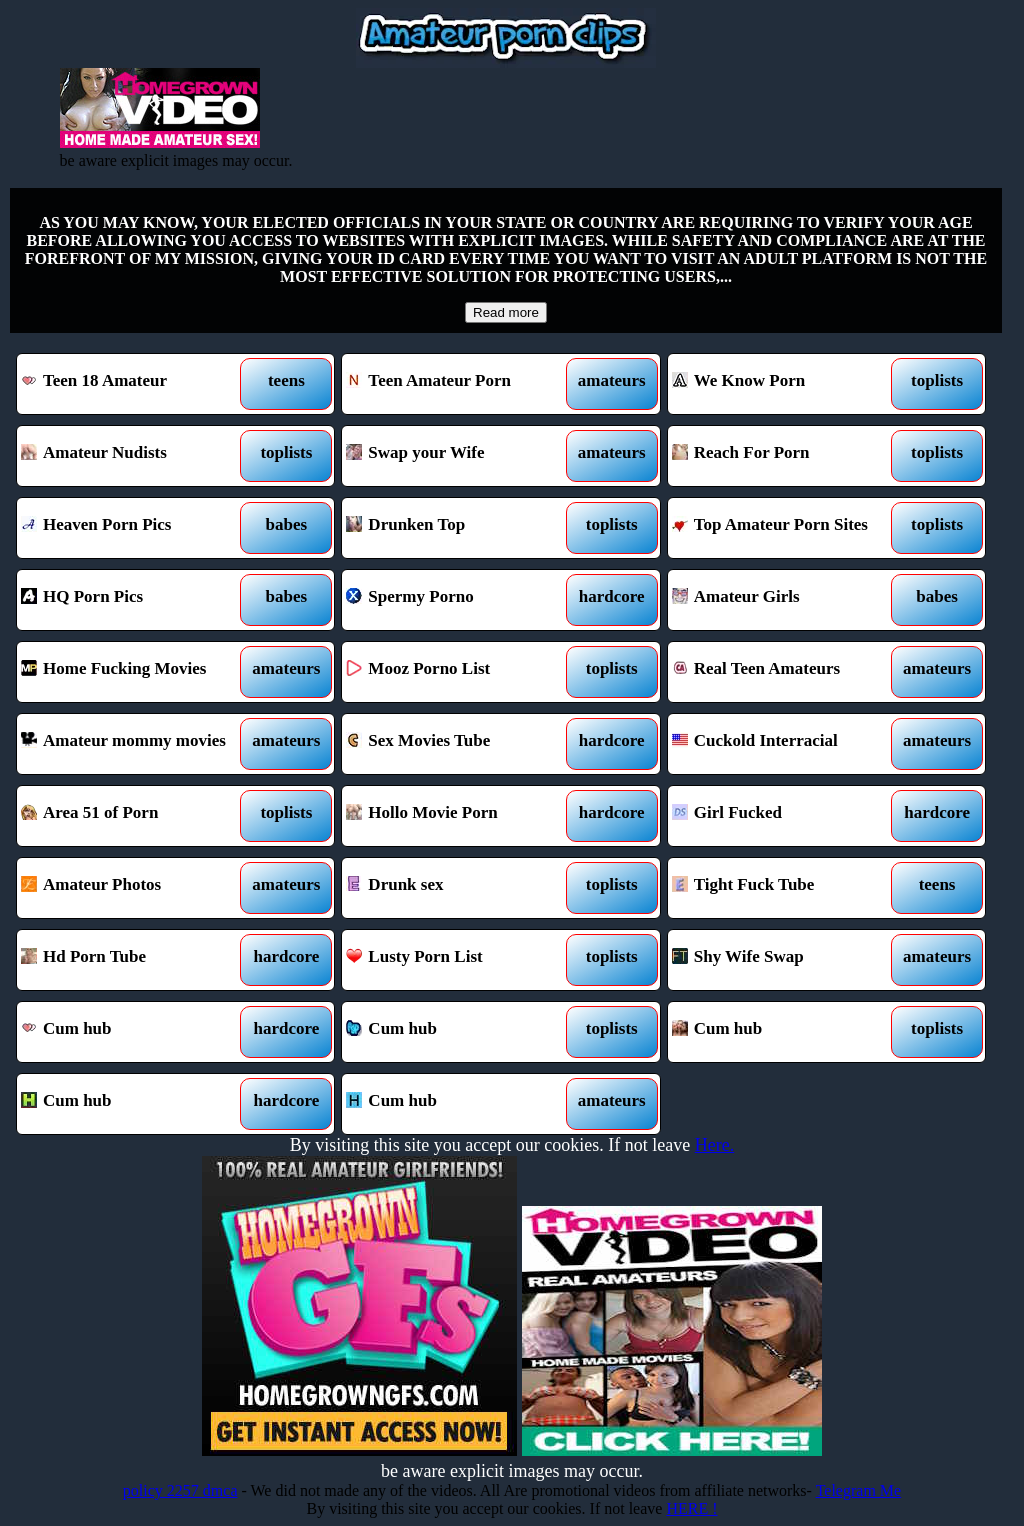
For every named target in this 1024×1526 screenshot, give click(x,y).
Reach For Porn (786, 456)
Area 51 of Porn (135, 816)
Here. (714, 1145)
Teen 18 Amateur (135, 384)
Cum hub (135, 1032)
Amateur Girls (786, 600)
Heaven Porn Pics (135, 528)
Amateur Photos (135, 888)
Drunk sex (460, 888)
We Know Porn (786, 384)
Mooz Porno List (460, 672)
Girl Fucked (786, 816)
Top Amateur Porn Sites (786, 528)
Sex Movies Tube (460, 744)
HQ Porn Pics (135, 600)
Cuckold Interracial (786, 744)
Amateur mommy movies (135, 744)
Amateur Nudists (135, 456)
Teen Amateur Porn (460, 384)
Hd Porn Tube (135, 960)
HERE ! (691, 1508)
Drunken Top (460, 528)
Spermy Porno (460, 600)
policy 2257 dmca (180, 1490)
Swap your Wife (460, 456)
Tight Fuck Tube (786, 888)
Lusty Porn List (460, 960)
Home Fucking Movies (135, 672)
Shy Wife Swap (786, 960)
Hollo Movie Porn (460, 816)
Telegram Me (859, 1490)
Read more (506, 312)
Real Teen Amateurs (786, 672)
